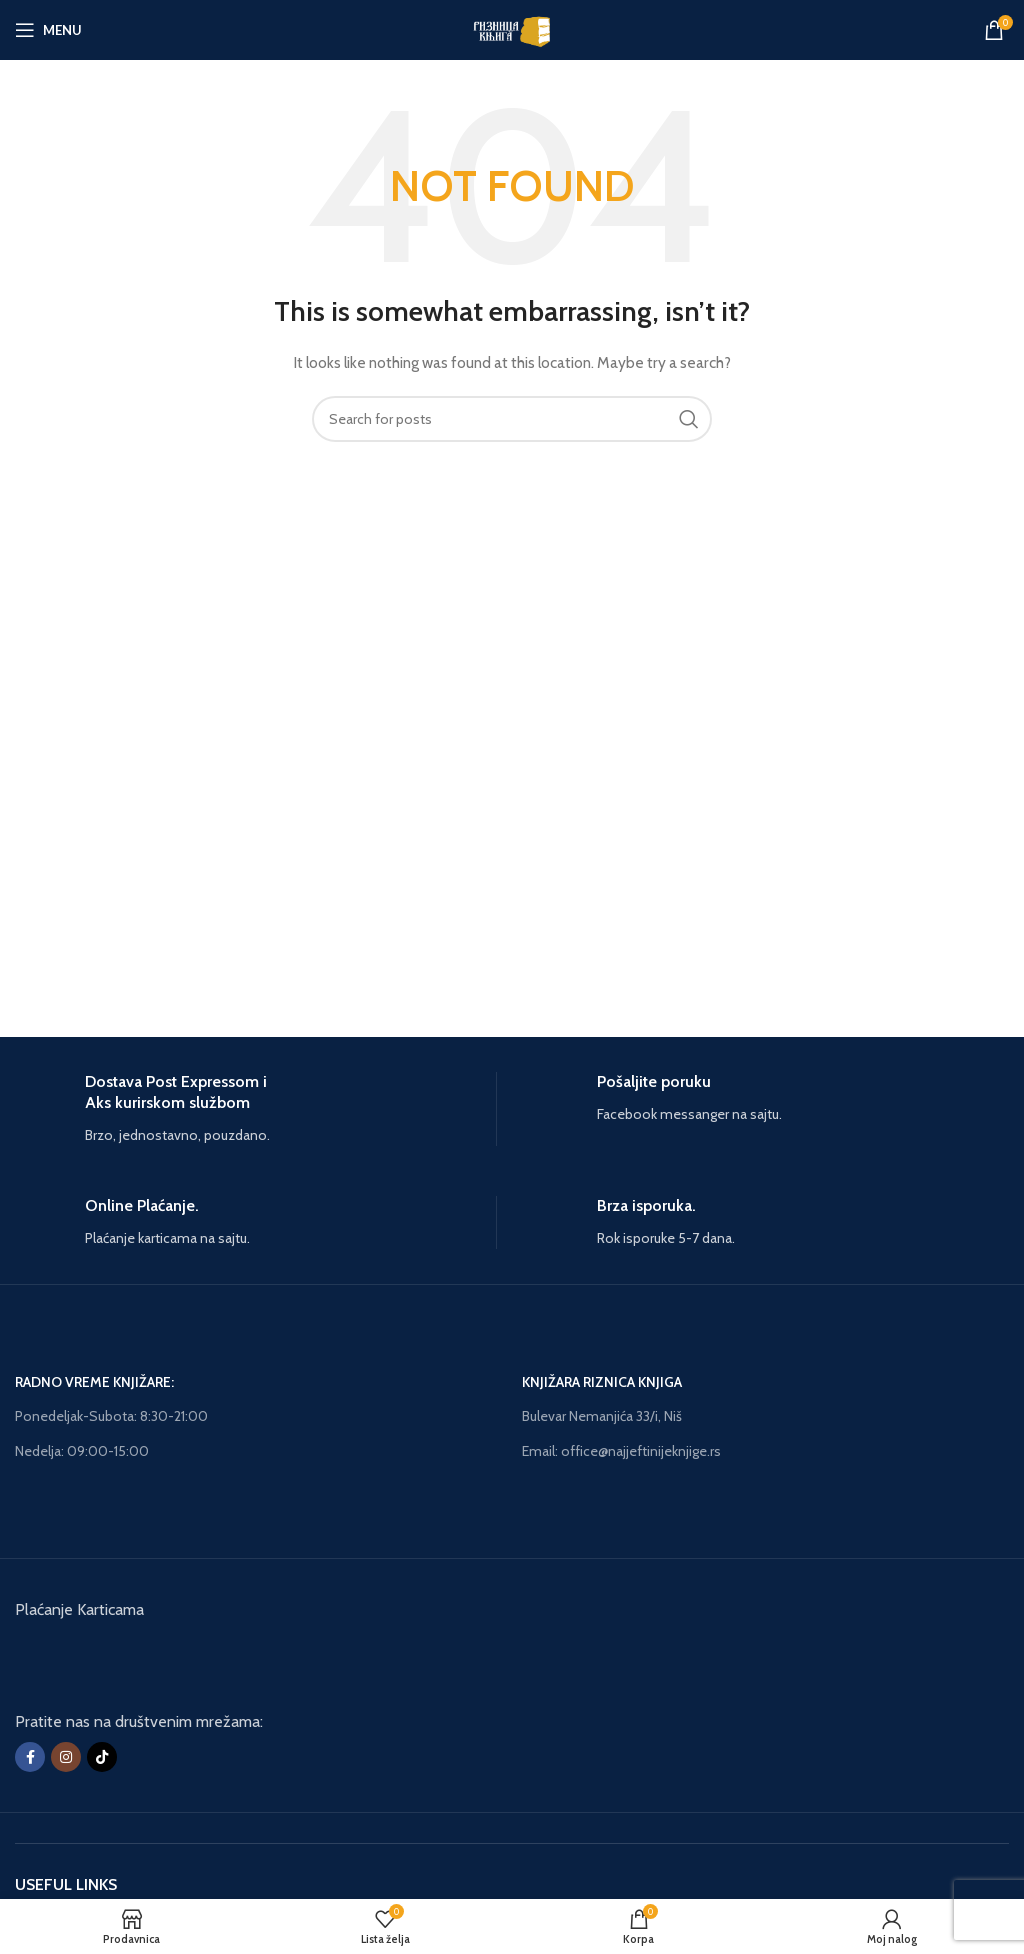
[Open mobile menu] (48, 30)
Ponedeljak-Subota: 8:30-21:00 (111, 1416)
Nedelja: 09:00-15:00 (82, 1451)
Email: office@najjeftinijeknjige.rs (621, 1451)
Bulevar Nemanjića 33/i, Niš (602, 1416)
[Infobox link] (255, 1109)
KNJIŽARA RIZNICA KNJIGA (602, 1382)
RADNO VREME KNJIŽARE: (94, 1382)
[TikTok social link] (102, 1757)
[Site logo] (511, 28)
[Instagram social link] (66, 1757)
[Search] (512, 419)
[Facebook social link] (30, 1757)
